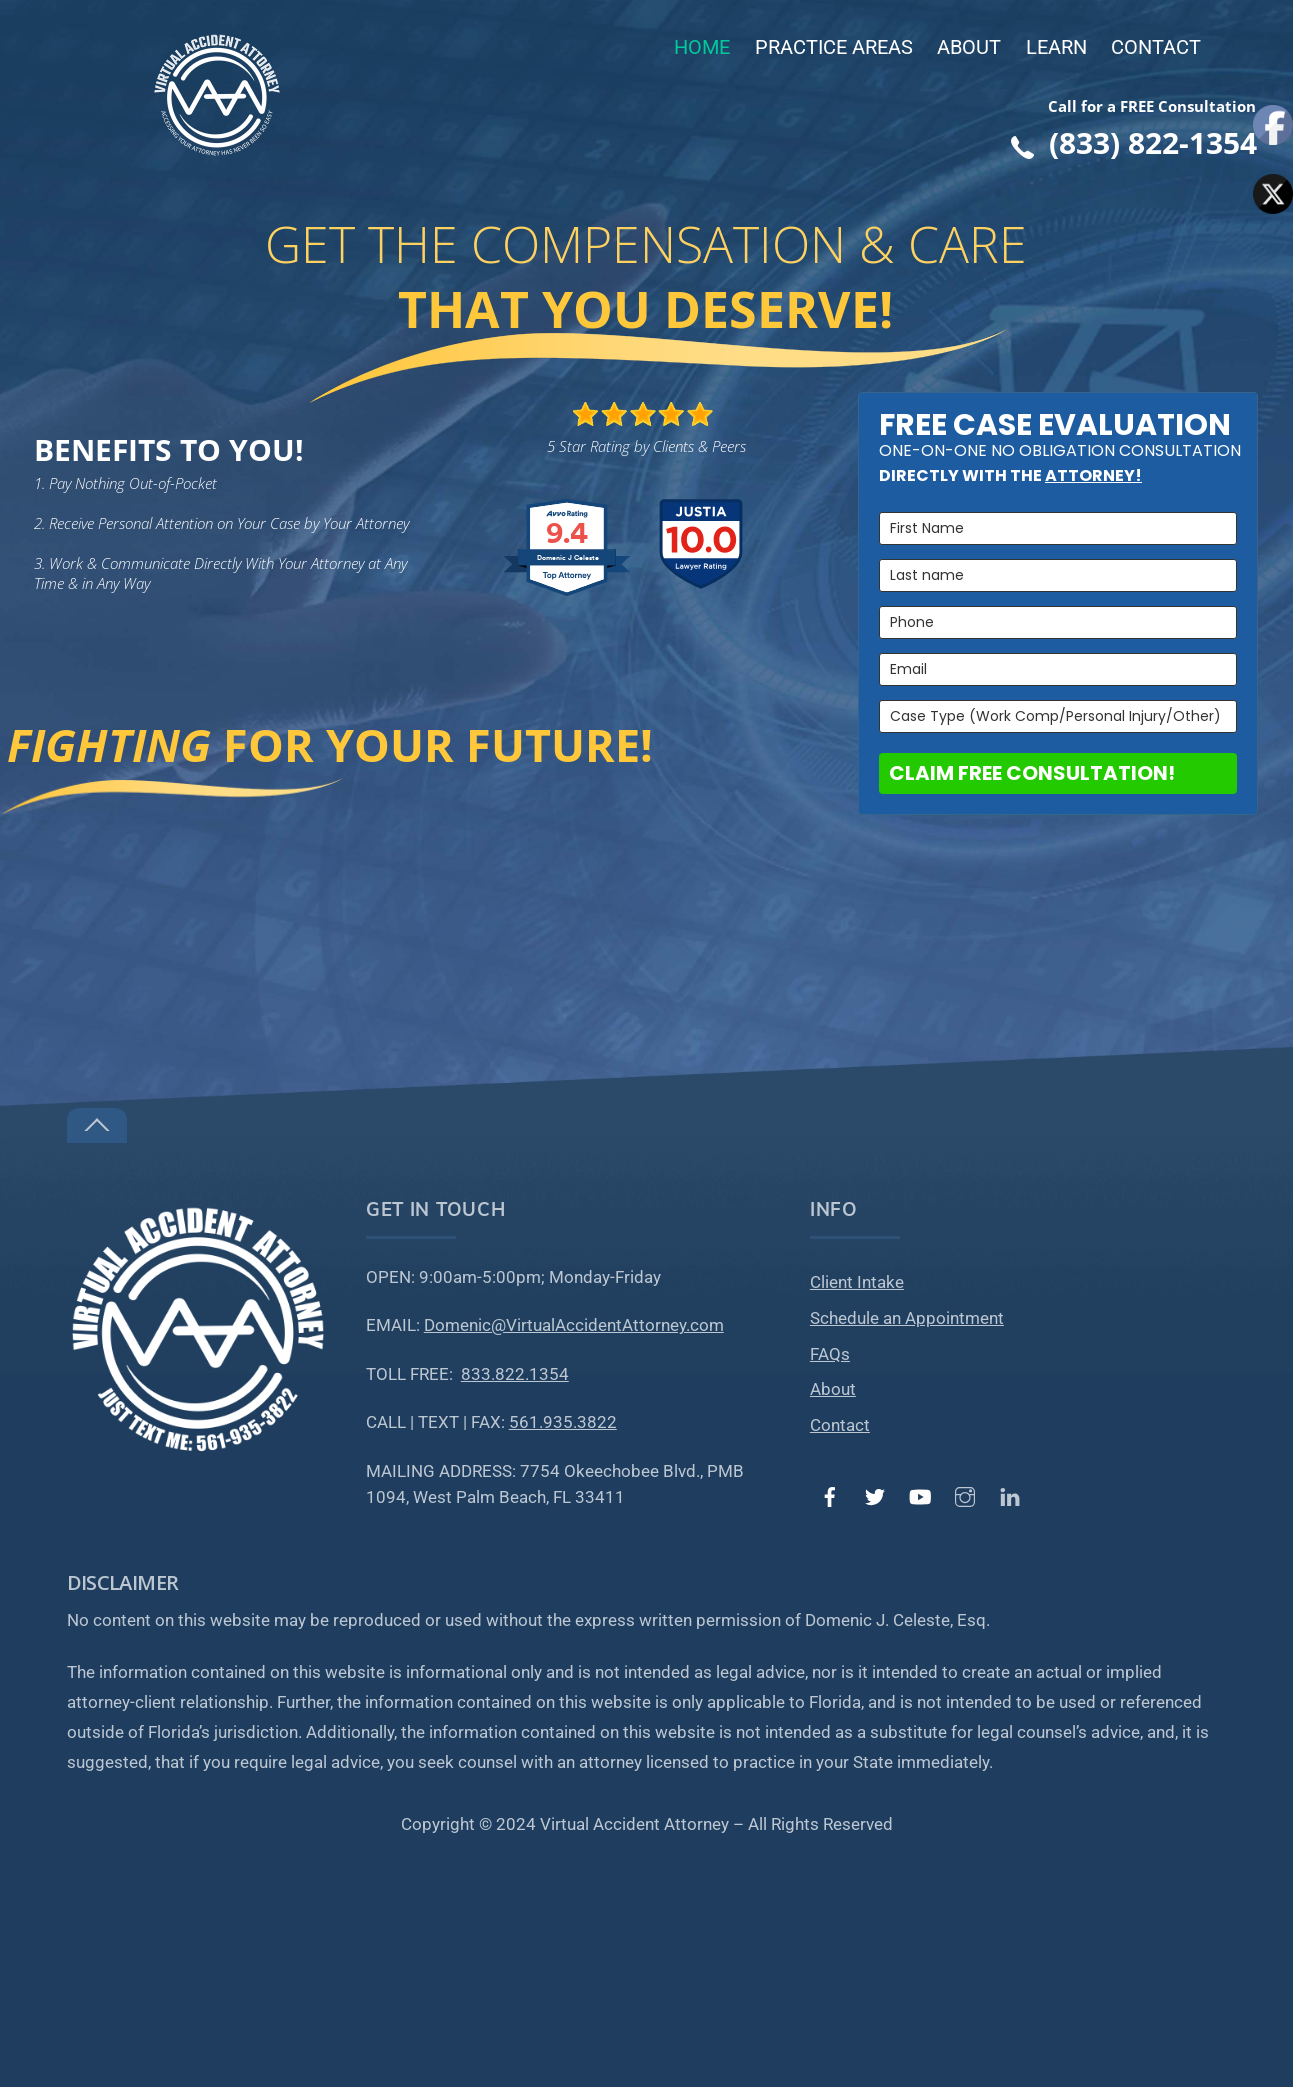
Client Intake (857, 1282)
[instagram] (965, 1495)
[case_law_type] (1058, 716)
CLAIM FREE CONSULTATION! (1032, 773)
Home (702, 47)
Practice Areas (834, 47)
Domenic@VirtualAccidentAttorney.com (574, 1325)
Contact (1156, 47)
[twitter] (875, 1495)
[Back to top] (97, 1125)
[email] (1058, 669)
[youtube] (920, 1495)
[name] (1058, 528)
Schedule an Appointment (907, 1318)
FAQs (830, 1354)
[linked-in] (1010, 1495)
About (969, 47)
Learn (1056, 47)
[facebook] (830, 1495)
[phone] (1058, 622)
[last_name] (1058, 575)
